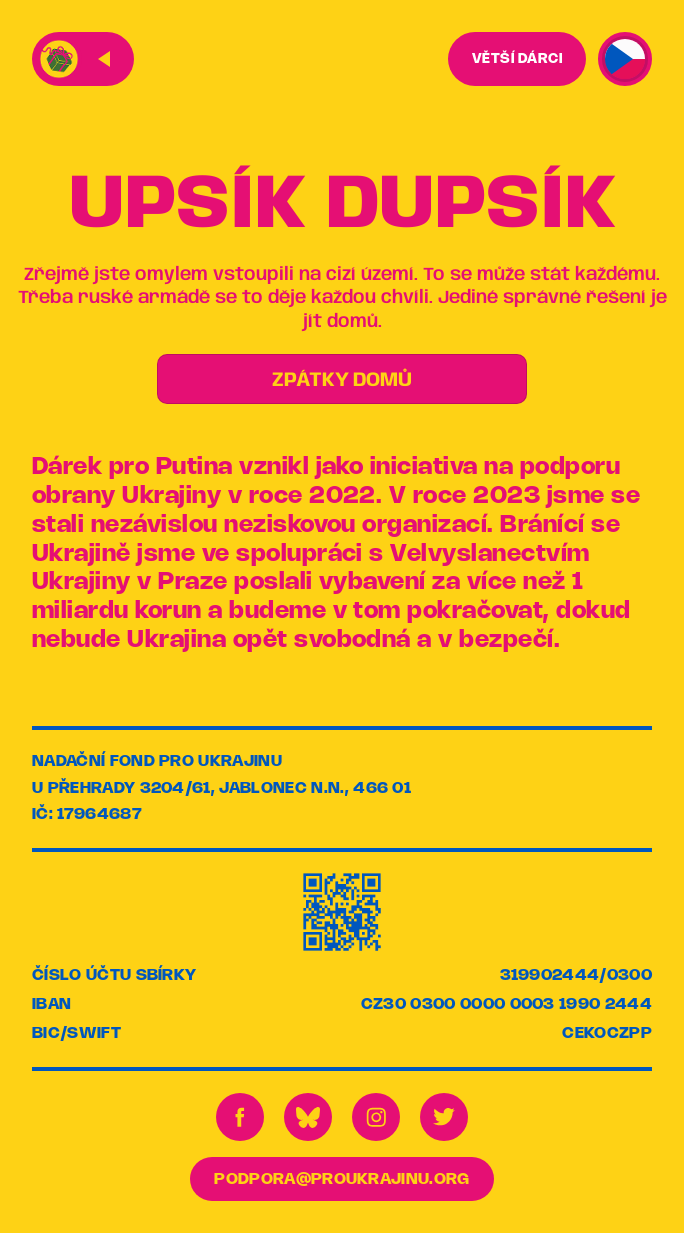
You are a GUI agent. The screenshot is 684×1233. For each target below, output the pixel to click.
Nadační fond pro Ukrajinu (157, 761)
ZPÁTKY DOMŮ (342, 380)
